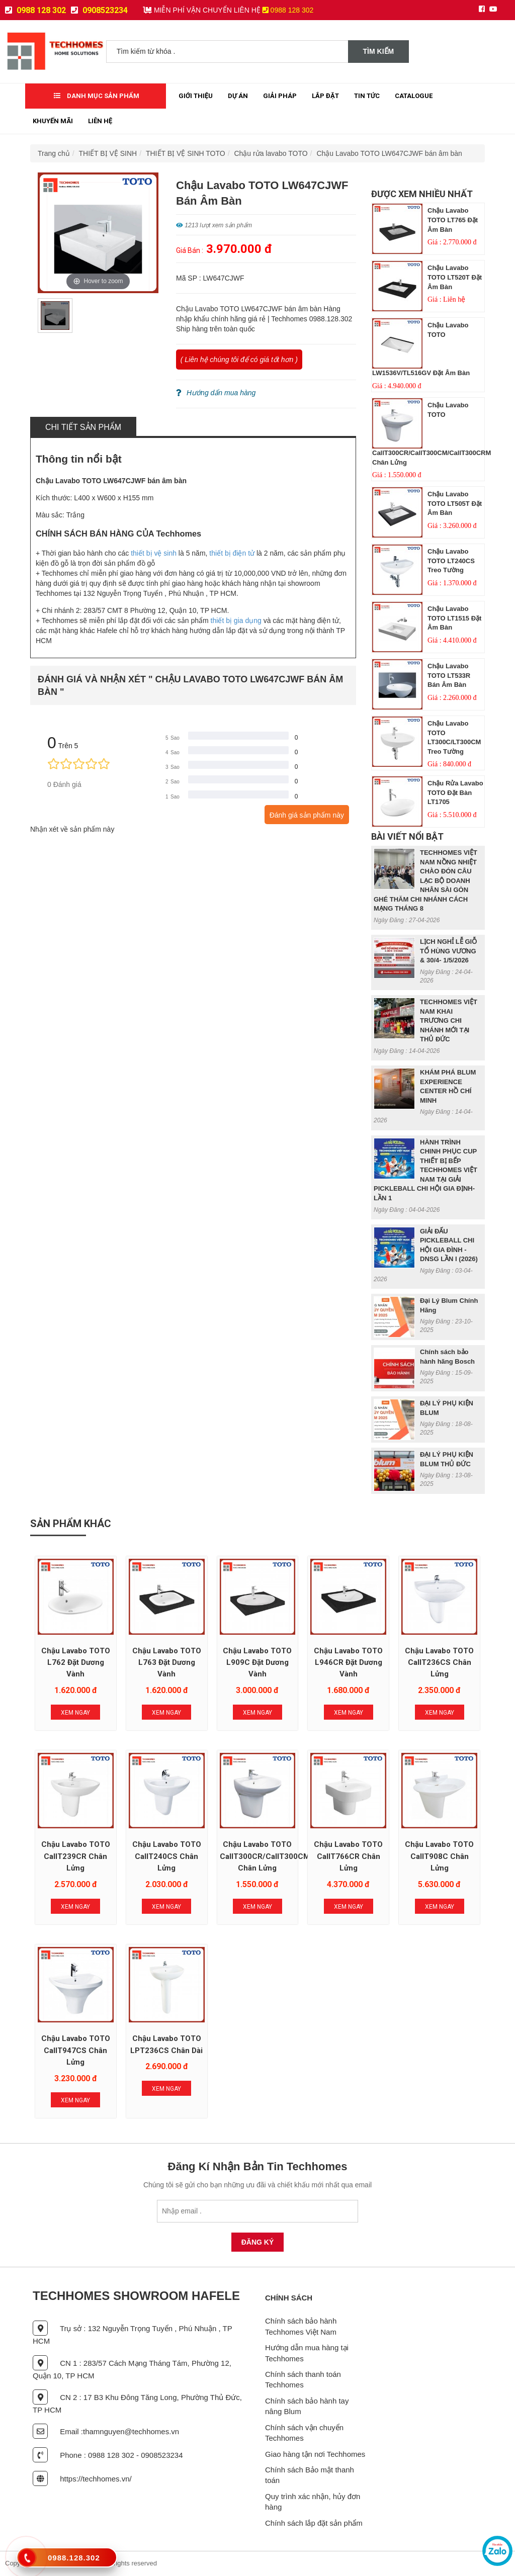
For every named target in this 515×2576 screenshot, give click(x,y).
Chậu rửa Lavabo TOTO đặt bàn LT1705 (455, 792)
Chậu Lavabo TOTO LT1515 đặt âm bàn (454, 618)
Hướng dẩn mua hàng (215, 393)
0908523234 (99, 10)
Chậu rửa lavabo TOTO (270, 153)
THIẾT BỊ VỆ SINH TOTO (185, 153)
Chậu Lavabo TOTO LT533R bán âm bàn (448, 675)
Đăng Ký (257, 2242)
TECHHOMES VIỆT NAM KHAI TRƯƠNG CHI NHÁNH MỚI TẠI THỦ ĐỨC (448, 1020)
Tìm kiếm (378, 51)
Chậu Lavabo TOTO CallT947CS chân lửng (75, 2050)
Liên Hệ (100, 121)
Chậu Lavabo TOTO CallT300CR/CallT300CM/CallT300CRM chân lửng (291, 1856)
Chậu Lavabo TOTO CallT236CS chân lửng (439, 1662)
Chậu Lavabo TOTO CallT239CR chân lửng (75, 1856)
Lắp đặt (325, 96)
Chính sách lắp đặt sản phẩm (314, 2523)
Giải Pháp (280, 96)
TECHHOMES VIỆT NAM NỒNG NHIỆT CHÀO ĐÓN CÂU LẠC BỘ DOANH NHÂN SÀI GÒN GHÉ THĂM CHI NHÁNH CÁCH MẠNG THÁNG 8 (425, 880)
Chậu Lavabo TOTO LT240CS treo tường (451, 561)
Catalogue (414, 96)
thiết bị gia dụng (236, 620)
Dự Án (238, 96)
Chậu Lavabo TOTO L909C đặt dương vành (257, 1662)
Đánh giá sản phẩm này (307, 815)
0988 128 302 (35, 10)
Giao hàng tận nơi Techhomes (315, 2454)
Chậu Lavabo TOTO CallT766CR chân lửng (348, 1856)
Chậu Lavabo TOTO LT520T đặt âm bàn (454, 277)
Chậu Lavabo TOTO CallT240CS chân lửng (166, 1856)
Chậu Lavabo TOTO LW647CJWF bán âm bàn (389, 153)
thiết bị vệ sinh (154, 553)
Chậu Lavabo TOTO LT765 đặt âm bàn (452, 220)
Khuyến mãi (53, 121)
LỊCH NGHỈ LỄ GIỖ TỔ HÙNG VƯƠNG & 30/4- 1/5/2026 (448, 951)
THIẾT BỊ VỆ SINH (108, 153)
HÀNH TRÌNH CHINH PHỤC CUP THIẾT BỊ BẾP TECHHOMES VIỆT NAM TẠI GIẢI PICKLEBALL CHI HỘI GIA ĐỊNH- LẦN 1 (425, 1170)
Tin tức (367, 96)
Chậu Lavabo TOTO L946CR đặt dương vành (348, 1662)
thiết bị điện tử (231, 553)
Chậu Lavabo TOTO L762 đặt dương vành (75, 1662)
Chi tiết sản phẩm (83, 427)
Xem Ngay (75, 1712)
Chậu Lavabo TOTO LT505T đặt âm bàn (454, 503)
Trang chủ (54, 153)
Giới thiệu (196, 96)
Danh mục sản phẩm (96, 96)
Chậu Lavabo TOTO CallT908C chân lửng (439, 1856)
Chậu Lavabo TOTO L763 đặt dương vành (166, 1662)
